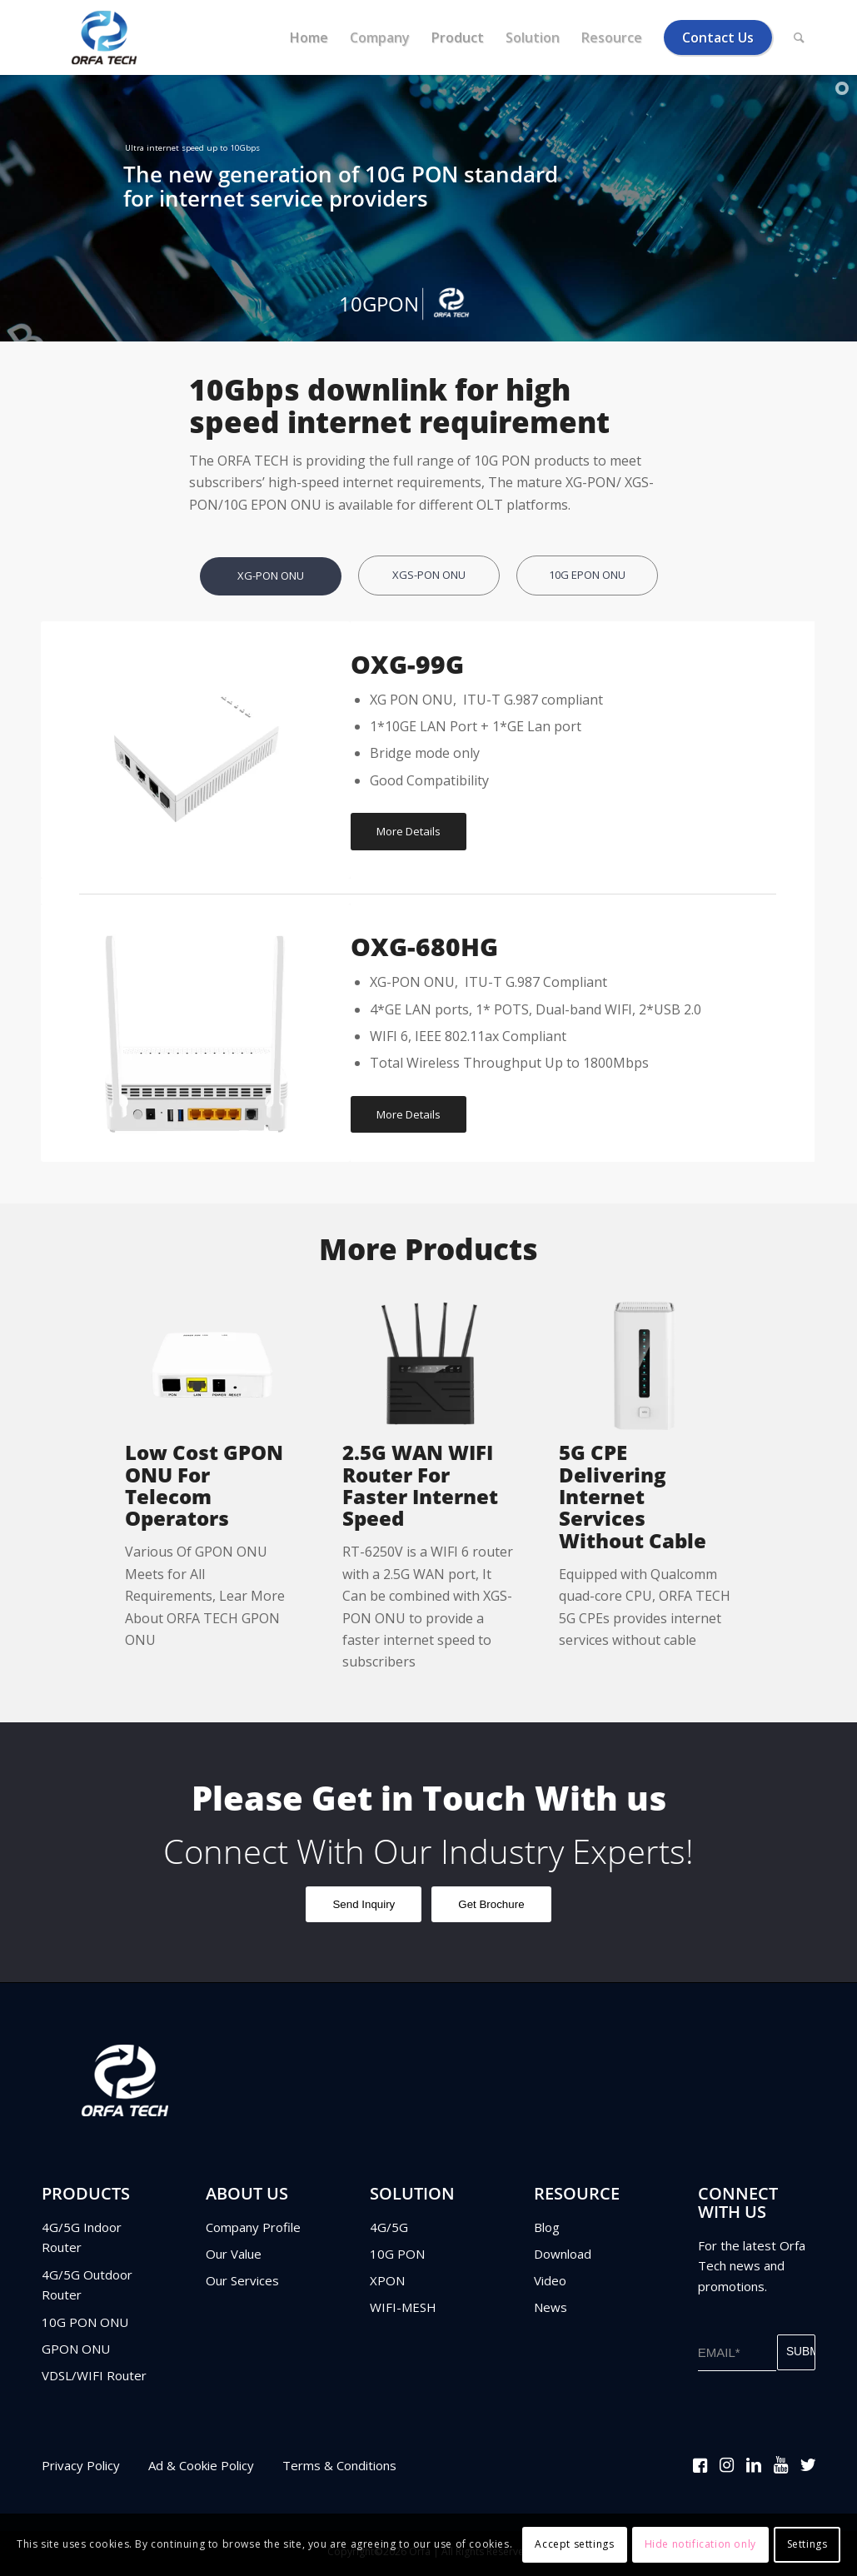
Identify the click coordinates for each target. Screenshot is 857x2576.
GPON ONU (76, 2352)
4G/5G (389, 2230)
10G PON (397, 2257)
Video (550, 2283)
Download (562, 2257)
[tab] (270, 587)
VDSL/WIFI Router (94, 2378)
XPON (387, 2283)
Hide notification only (700, 2544)
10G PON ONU (85, 2325)
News (550, 2310)
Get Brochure (491, 1907)
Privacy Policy (81, 2468)
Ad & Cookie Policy (201, 2468)
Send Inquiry (363, 1907)
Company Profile (253, 2230)
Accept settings (574, 2544)
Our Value (234, 2257)
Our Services (242, 2283)
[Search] (799, 37)
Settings (807, 2544)
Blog (547, 2230)
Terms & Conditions (339, 2468)
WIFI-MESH (403, 2310)
